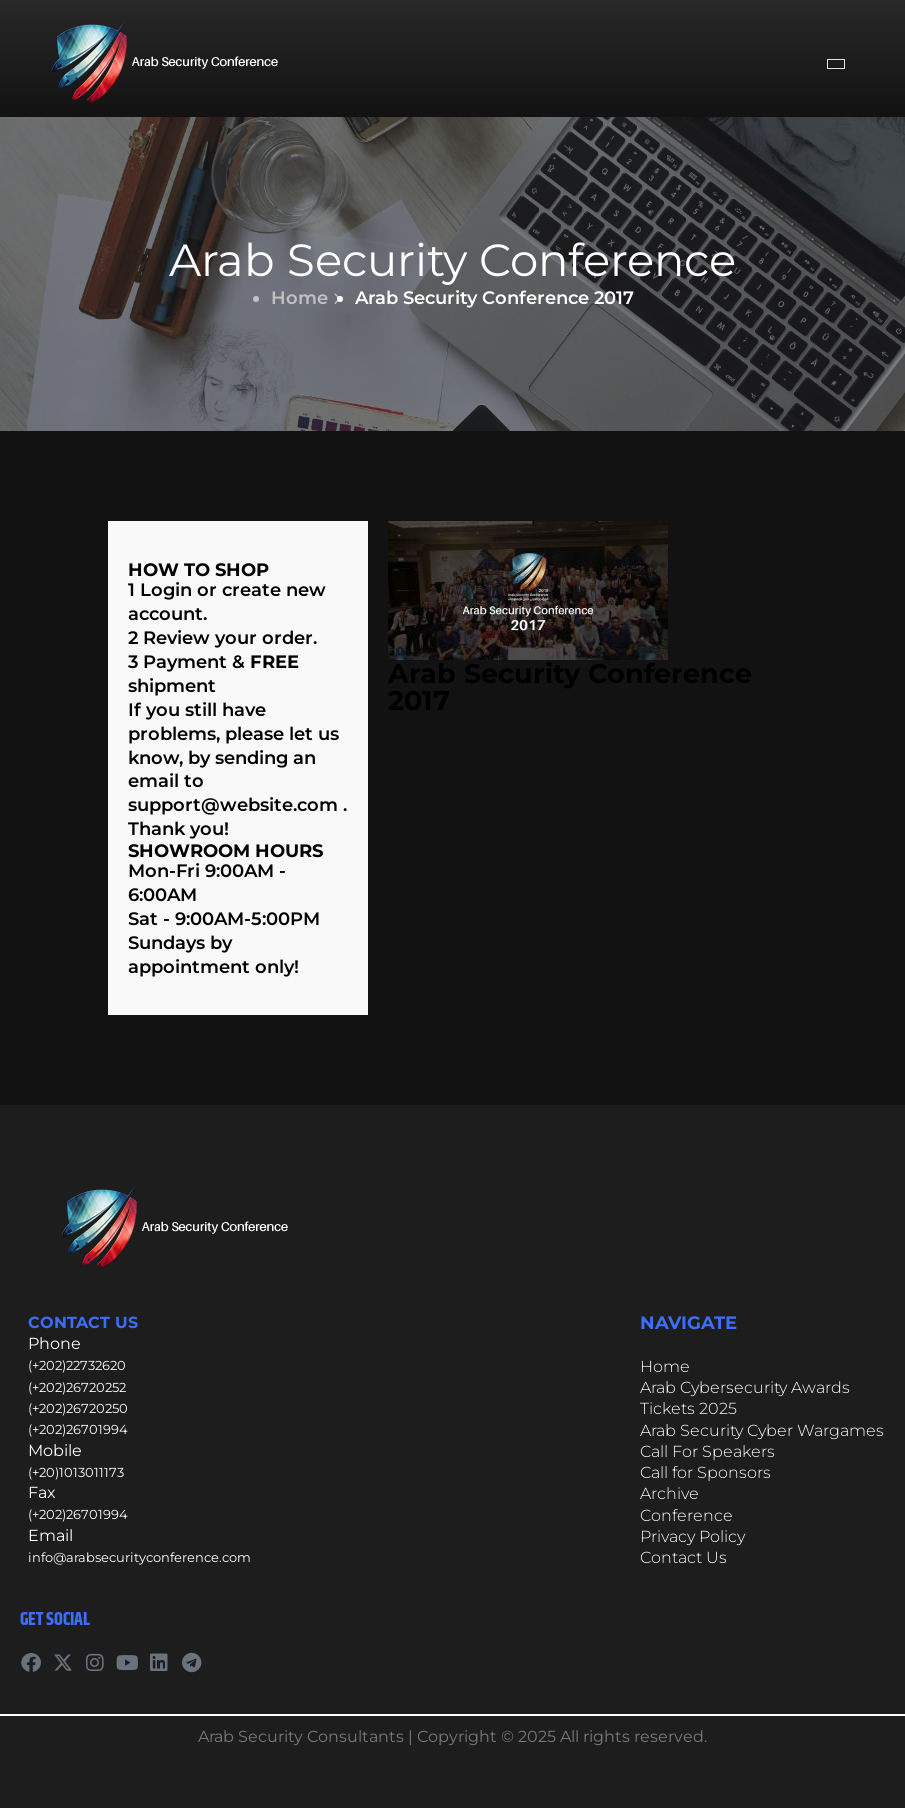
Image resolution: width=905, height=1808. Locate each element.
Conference (686, 1515)
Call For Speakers (707, 1451)
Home (306, 298)
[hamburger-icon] (836, 64)
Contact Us (683, 1557)
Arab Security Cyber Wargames (762, 1430)
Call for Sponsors (705, 1472)
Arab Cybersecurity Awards (745, 1387)
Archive (669, 1493)
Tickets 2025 (688, 1408)
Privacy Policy (692, 1536)
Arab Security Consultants (301, 1736)
